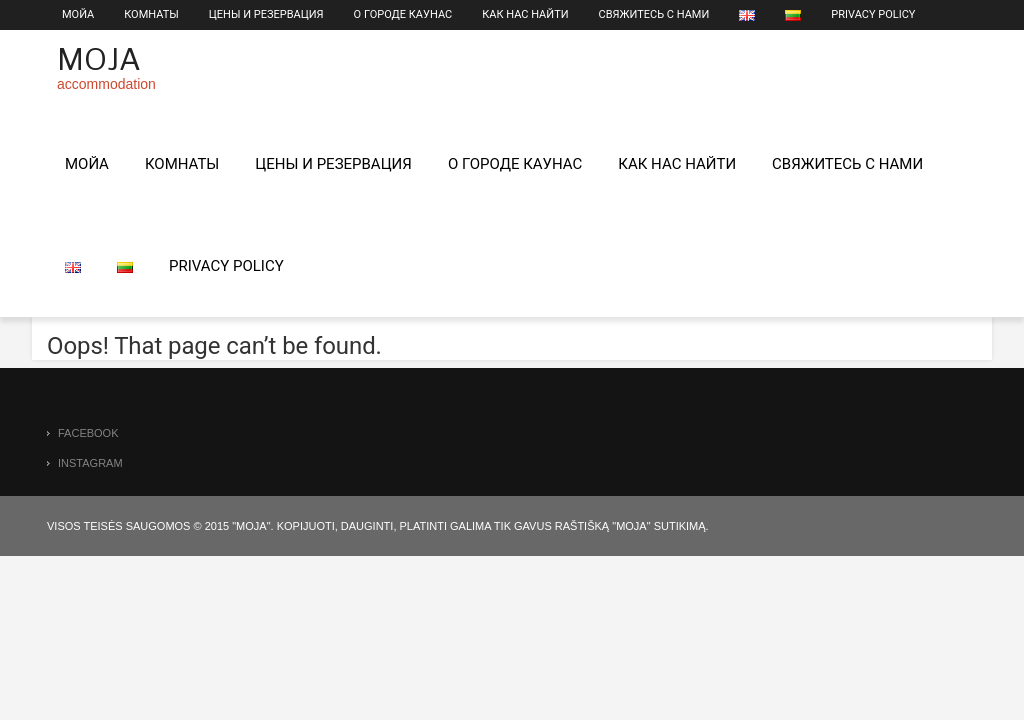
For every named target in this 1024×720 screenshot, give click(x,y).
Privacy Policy (873, 14)
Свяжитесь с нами (654, 14)
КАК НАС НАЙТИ (525, 14)
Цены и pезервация (266, 14)
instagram (90, 463)
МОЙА (78, 14)
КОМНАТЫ (151, 14)
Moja (99, 59)
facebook (88, 433)
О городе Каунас (403, 14)
